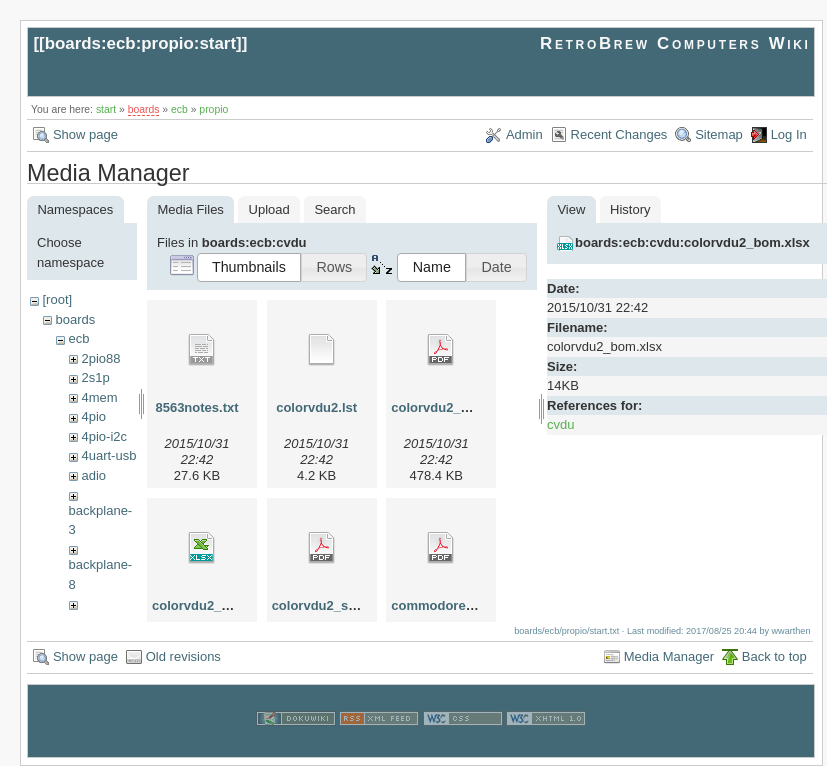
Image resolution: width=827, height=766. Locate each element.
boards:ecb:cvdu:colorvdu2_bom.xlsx (692, 242)
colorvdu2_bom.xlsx (215, 605)
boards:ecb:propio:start (140, 43)
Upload (269, 209)
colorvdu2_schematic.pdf (350, 605)
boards (144, 109)
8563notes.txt (196, 407)
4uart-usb (108, 455)
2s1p (95, 377)
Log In (789, 134)
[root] (57, 299)
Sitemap (719, 134)
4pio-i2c (104, 436)
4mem (99, 397)
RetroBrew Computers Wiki (675, 43)
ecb (179, 109)
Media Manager (669, 656)
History (630, 209)
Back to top (774, 656)
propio (213, 109)
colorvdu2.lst (316, 407)
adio (93, 475)
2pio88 (100, 358)
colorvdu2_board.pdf (455, 407)
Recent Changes (619, 134)
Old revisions (183, 656)
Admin (524, 134)
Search (334, 209)
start (106, 109)
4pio (93, 416)
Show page (85, 134)
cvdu (560, 424)
